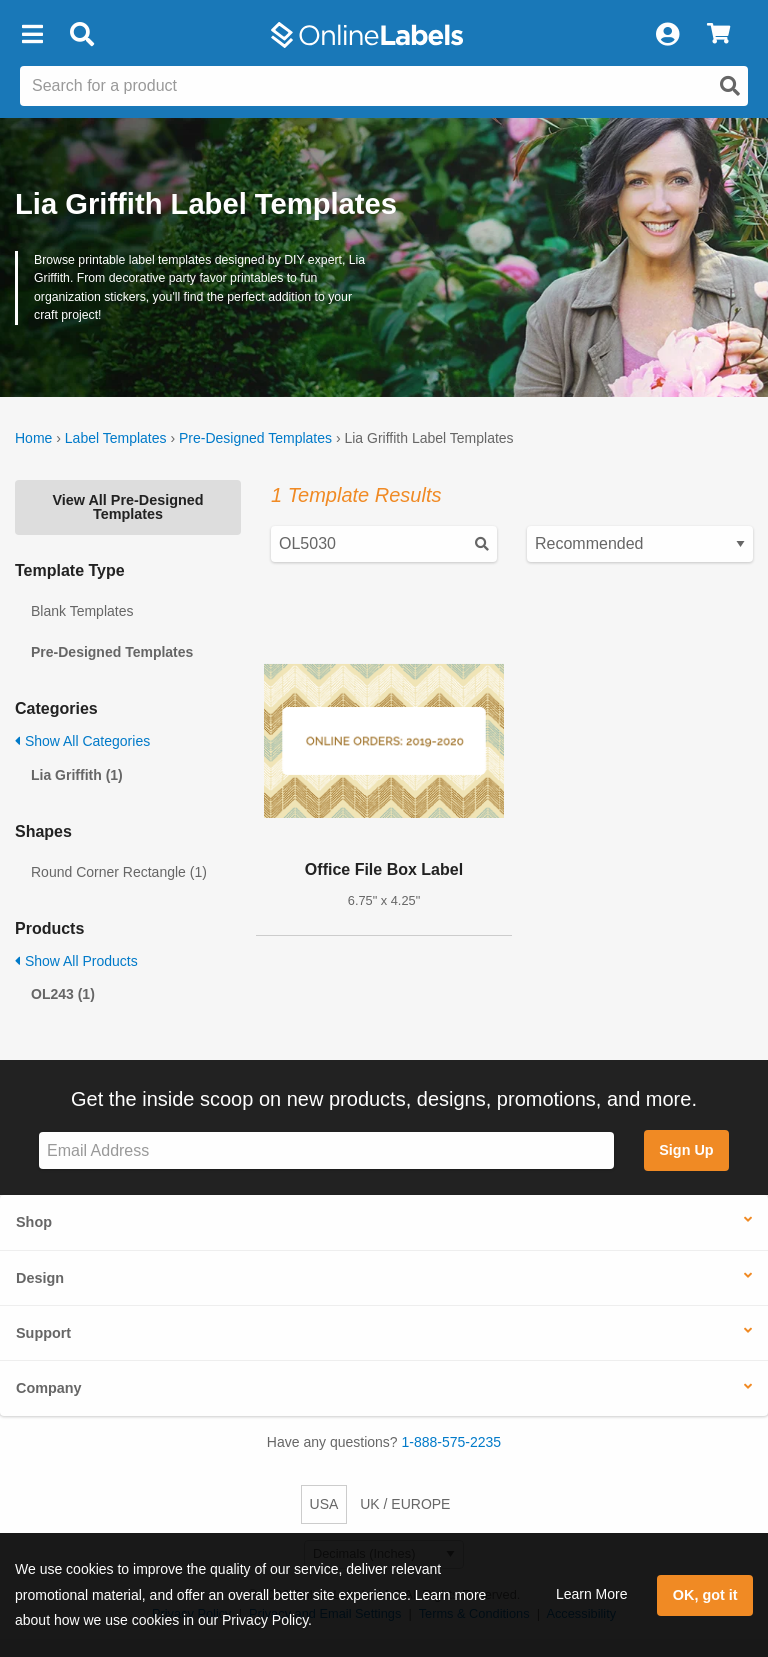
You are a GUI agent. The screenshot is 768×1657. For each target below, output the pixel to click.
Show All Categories (82, 741)
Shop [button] (34, 1222)
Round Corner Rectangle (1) (119, 872)
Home (33, 438)
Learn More (592, 1594)
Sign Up (686, 1150)
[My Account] (667, 35)
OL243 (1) (63, 994)
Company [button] (49, 1388)
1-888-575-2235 (452, 1442)
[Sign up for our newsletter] (326, 1150)
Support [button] (43, 1333)
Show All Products (76, 961)
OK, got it (705, 1595)
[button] (32, 35)
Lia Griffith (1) (77, 775)
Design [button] (40, 1278)
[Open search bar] (81, 35)
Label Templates (116, 438)
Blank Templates (82, 611)
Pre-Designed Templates (255, 438)
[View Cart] (718, 35)
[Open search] (730, 86)
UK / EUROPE (405, 1504)
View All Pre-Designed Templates (127, 507)
